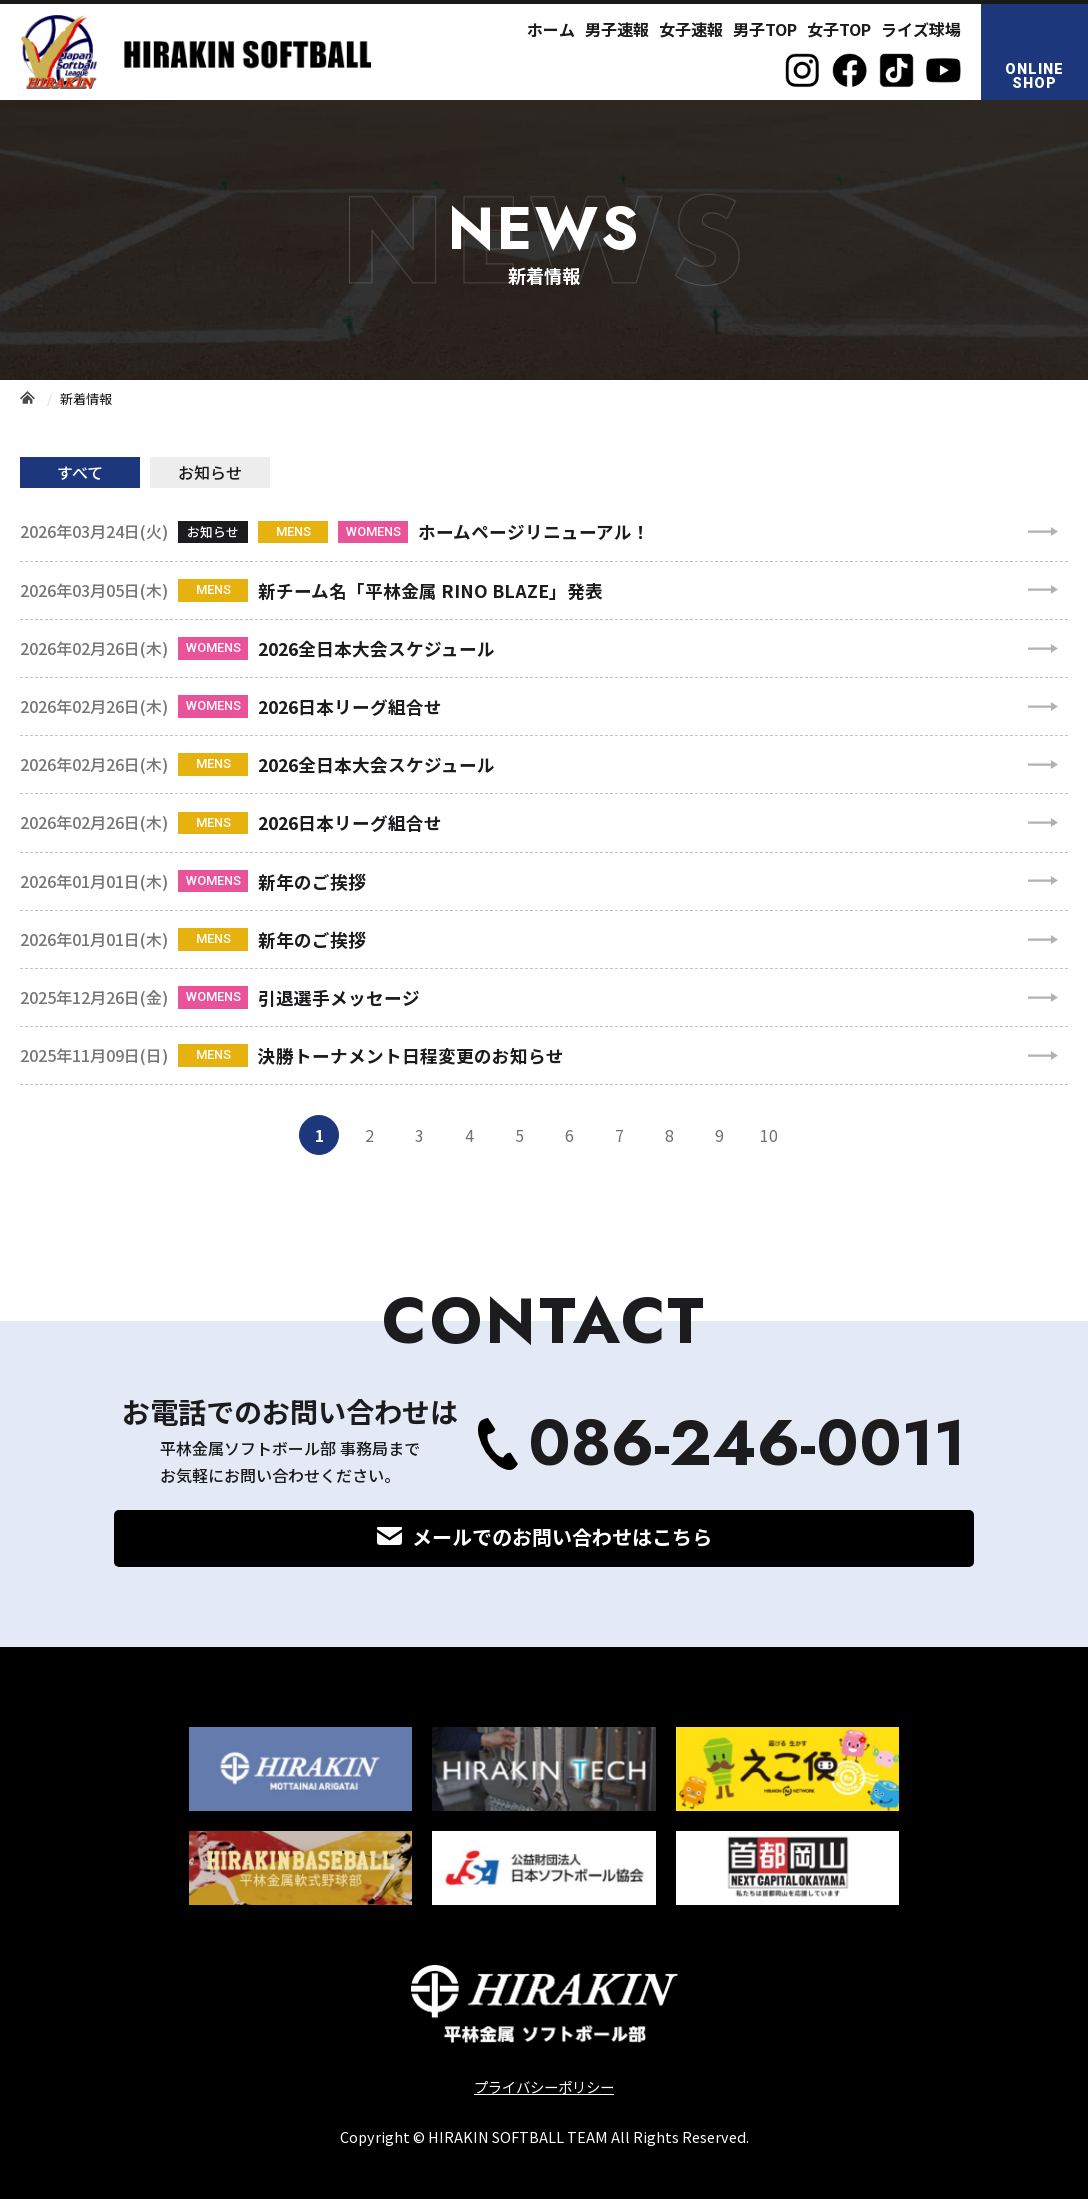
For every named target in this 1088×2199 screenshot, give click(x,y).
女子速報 (691, 29)
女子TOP (839, 29)
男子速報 (617, 29)
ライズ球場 (921, 29)
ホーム (551, 29)
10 (769, 1135)
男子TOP (765, 29)
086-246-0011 (747, 1443)
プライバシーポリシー (544, 2086)
